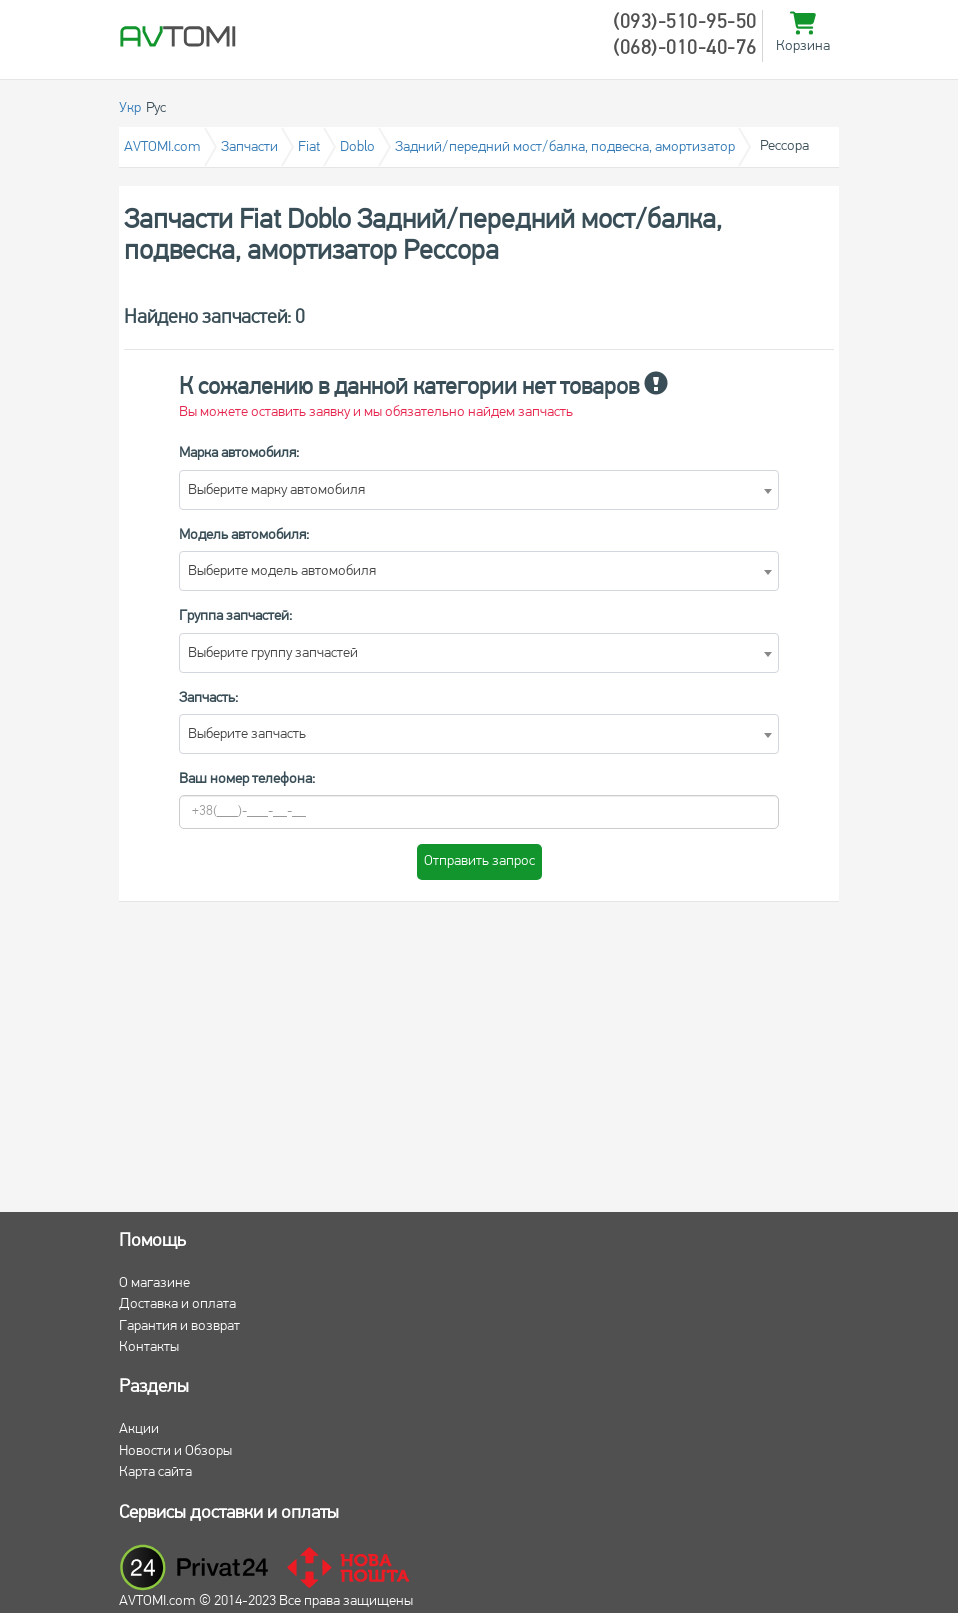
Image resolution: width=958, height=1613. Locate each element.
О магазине (154, 1283)
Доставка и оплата (177, 1304)
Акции (139, 1429)
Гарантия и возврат (179, 1326)
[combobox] (479, 490)
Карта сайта (155, 1472)
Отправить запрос (479, 861)
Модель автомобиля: (244, 535)
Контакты (149, 1347)
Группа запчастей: (235, 616)
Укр (130, 108)
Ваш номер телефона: (247, 779)
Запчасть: (208, 698)
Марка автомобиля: (239, 453)
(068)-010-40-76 (685, 49)
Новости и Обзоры (175, 1451)
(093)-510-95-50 (685, 23)
